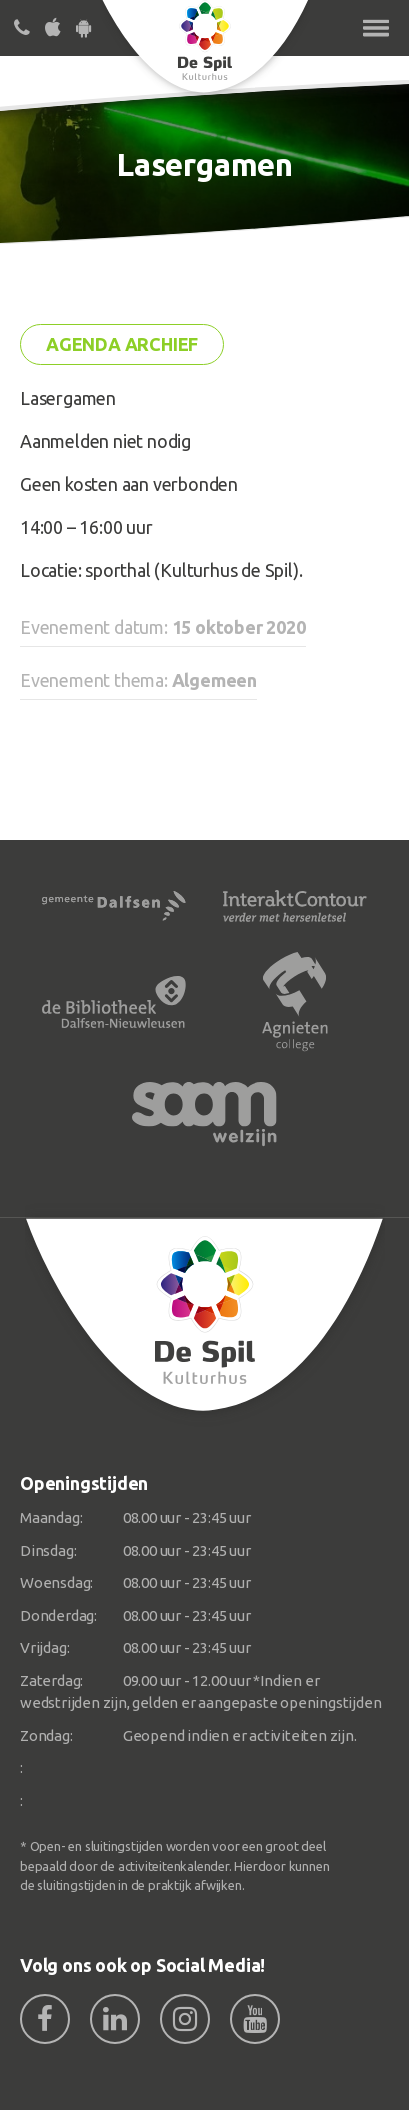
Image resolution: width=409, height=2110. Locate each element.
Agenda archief (122, 344)
